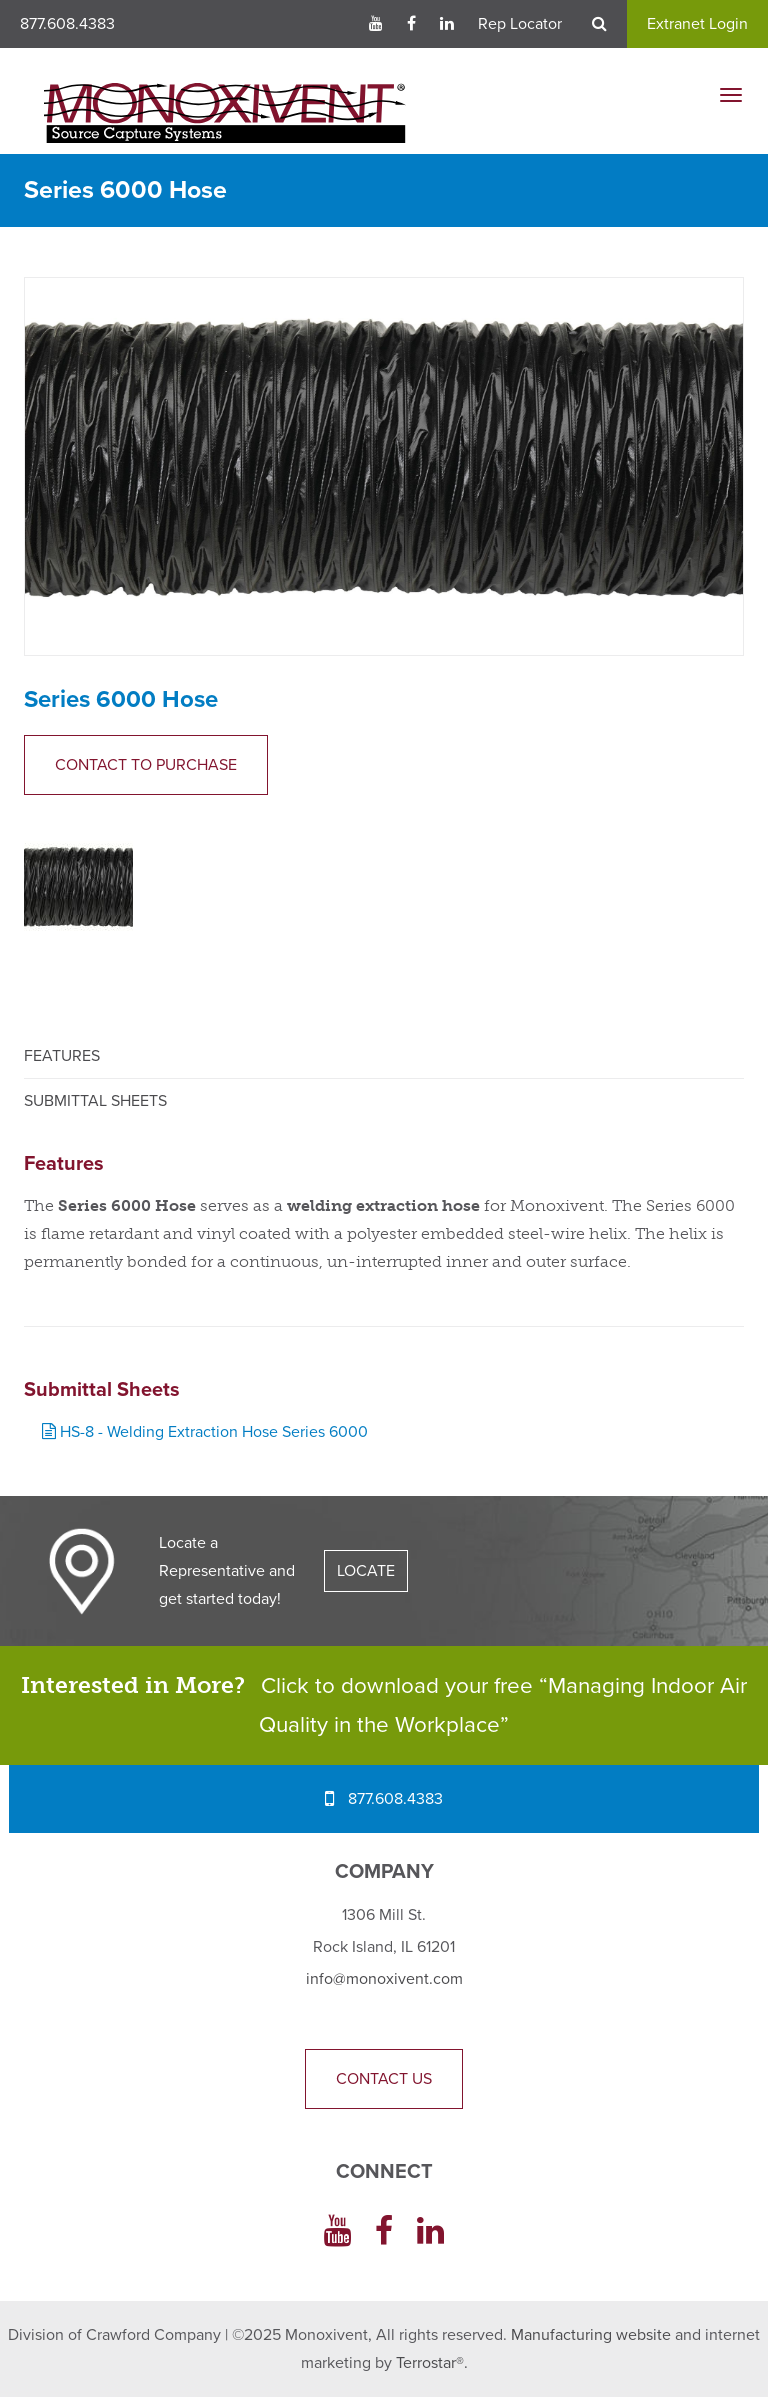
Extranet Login (697, 24)
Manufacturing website (591, 2335)
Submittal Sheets (95, 1101)
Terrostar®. (432, 2363)
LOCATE (366, 1571)
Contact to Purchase (146, 765)
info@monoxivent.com (384, 1979)
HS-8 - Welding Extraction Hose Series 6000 (205, 1432)
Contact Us (384, 2079)
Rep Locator (520, 24)
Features (62, 1056)
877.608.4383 (67, 24)
